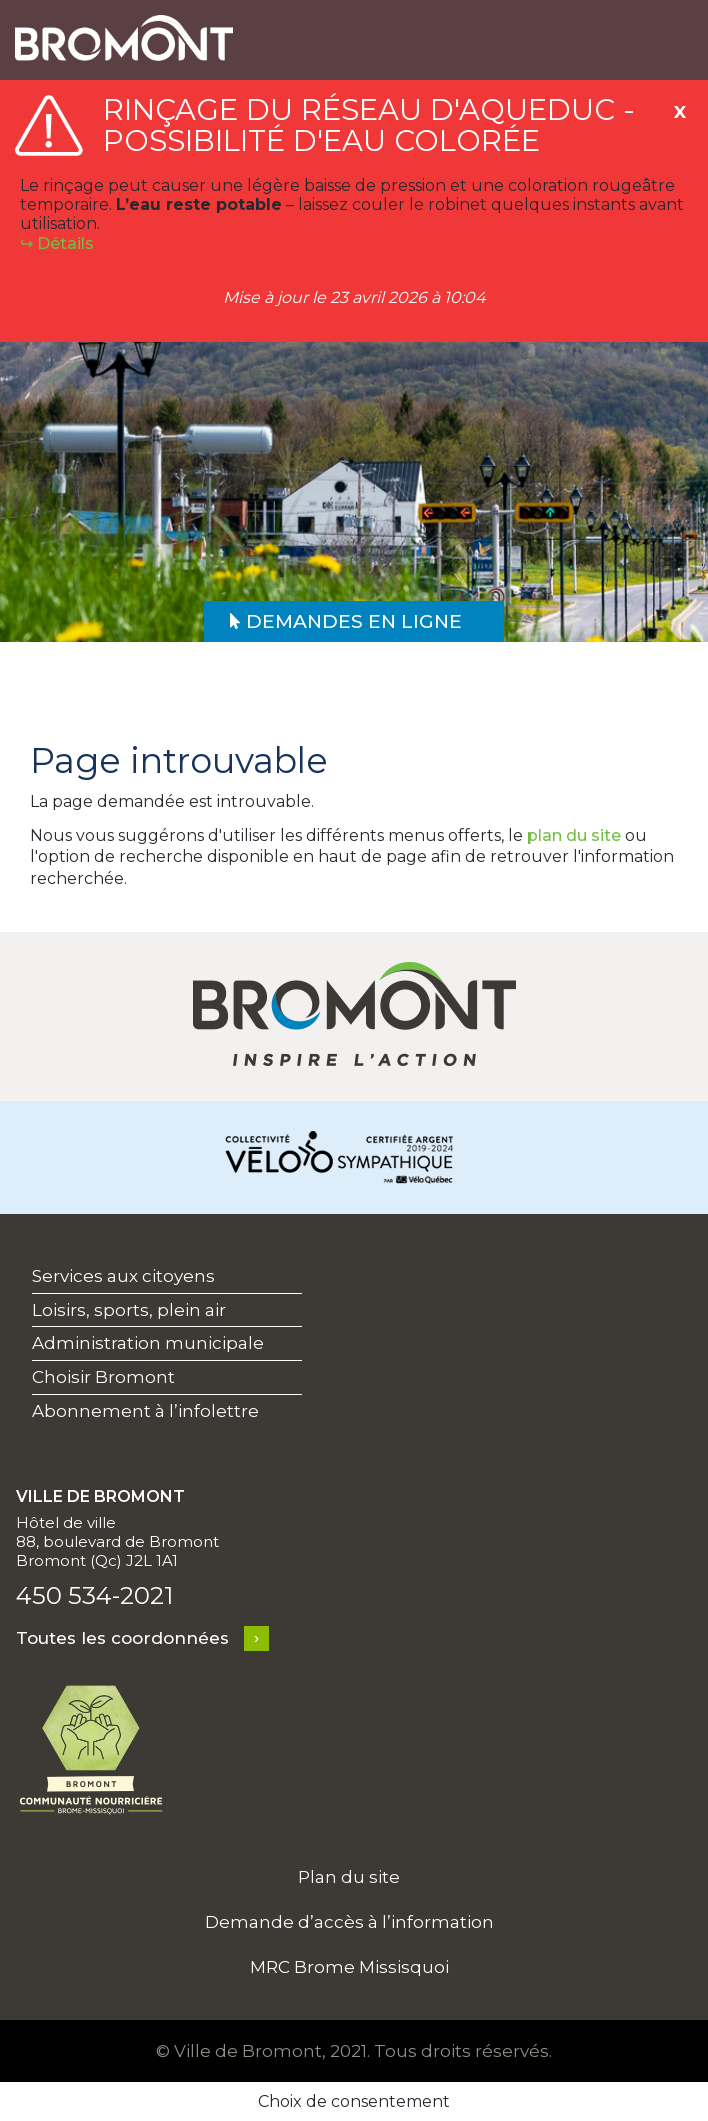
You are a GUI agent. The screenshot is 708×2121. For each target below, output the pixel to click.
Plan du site (349, 1877)
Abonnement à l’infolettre (145, 1411)
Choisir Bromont (103, 1377)
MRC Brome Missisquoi (349, 1967)
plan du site (574, 835)
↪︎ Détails (57, 243)
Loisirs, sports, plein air (129, 1310)
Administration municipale (148, 1343)
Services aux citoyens (123, 1276)
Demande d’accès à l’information (349, 1922)
